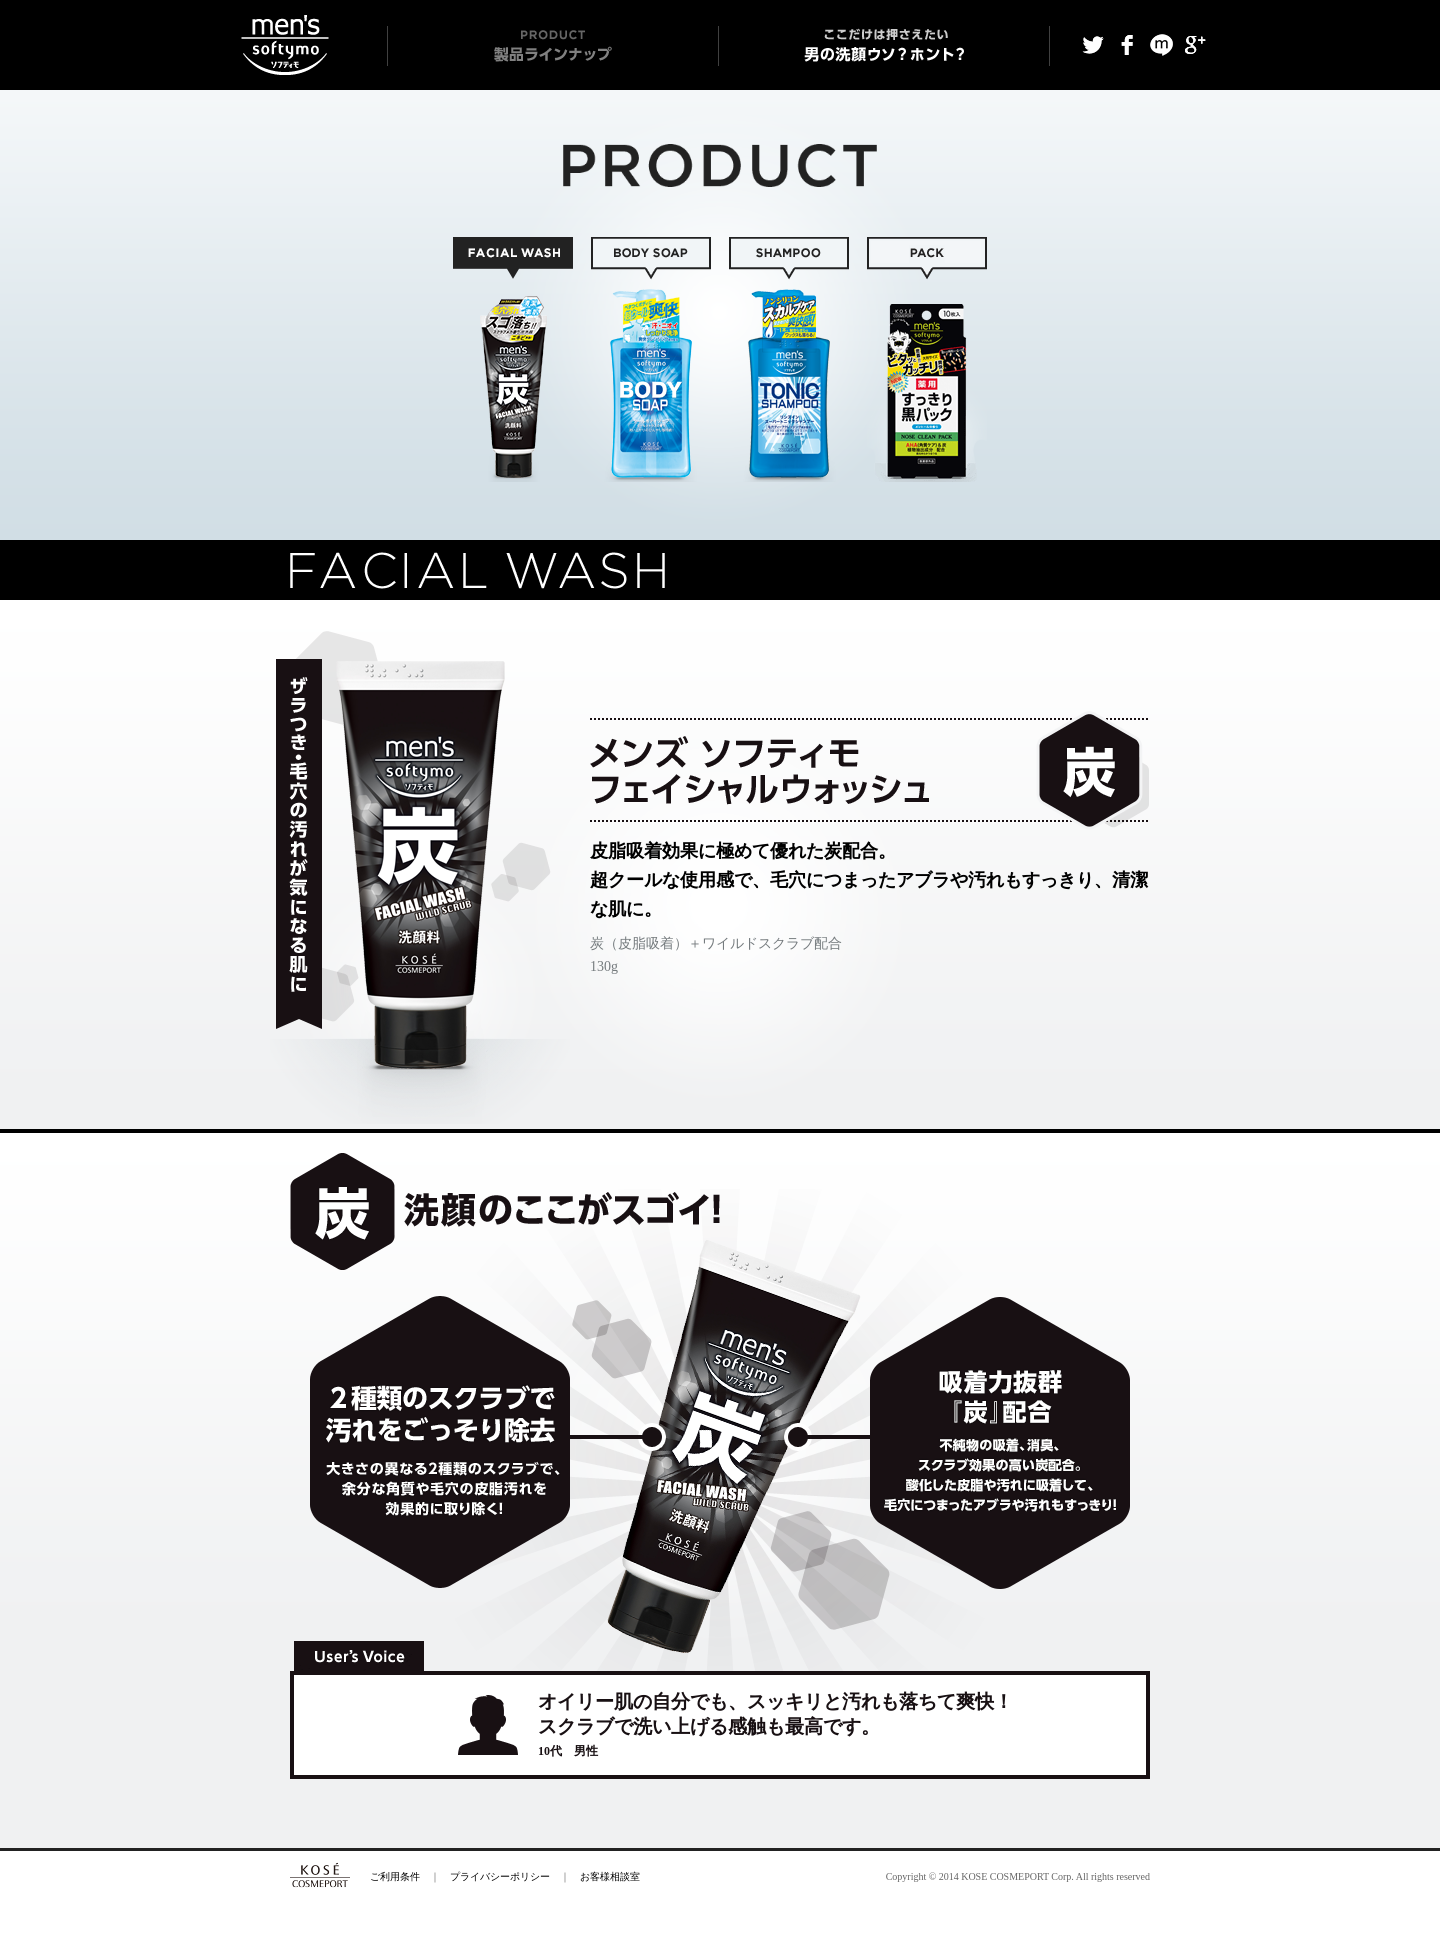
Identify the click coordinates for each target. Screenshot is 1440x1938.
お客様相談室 (610, 1876)
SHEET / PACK (927, 359)
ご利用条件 (395, 1876)
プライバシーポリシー (500, 1876)
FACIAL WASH (513, 359)
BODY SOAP (651, 359)
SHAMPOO (789, 359)
